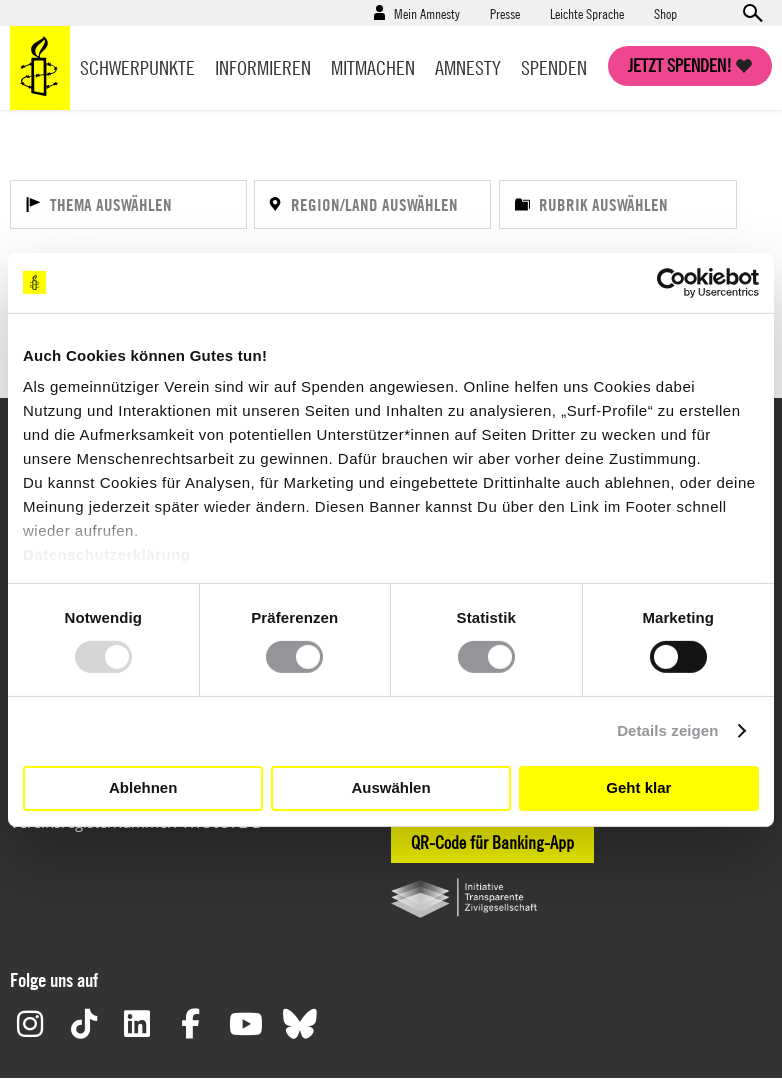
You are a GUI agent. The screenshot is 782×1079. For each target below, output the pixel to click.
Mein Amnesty (427, 13)
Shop (665, 13)
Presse (505, 13)
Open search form (752, 13)
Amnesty (468, 67)
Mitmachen (373, 67)
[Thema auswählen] (128, 204)
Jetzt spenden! (680, 65)
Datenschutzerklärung (107, 554)
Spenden (554, 67)
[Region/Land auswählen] (372, 204)
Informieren (263, 67)
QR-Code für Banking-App (492, 842)
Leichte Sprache (587, 13)
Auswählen (390, 787)
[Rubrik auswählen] (618, 204)
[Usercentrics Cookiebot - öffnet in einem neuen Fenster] (671, 282)
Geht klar (638, 787)
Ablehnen (143, 787)
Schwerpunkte (137, 67)
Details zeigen (667, 730)
